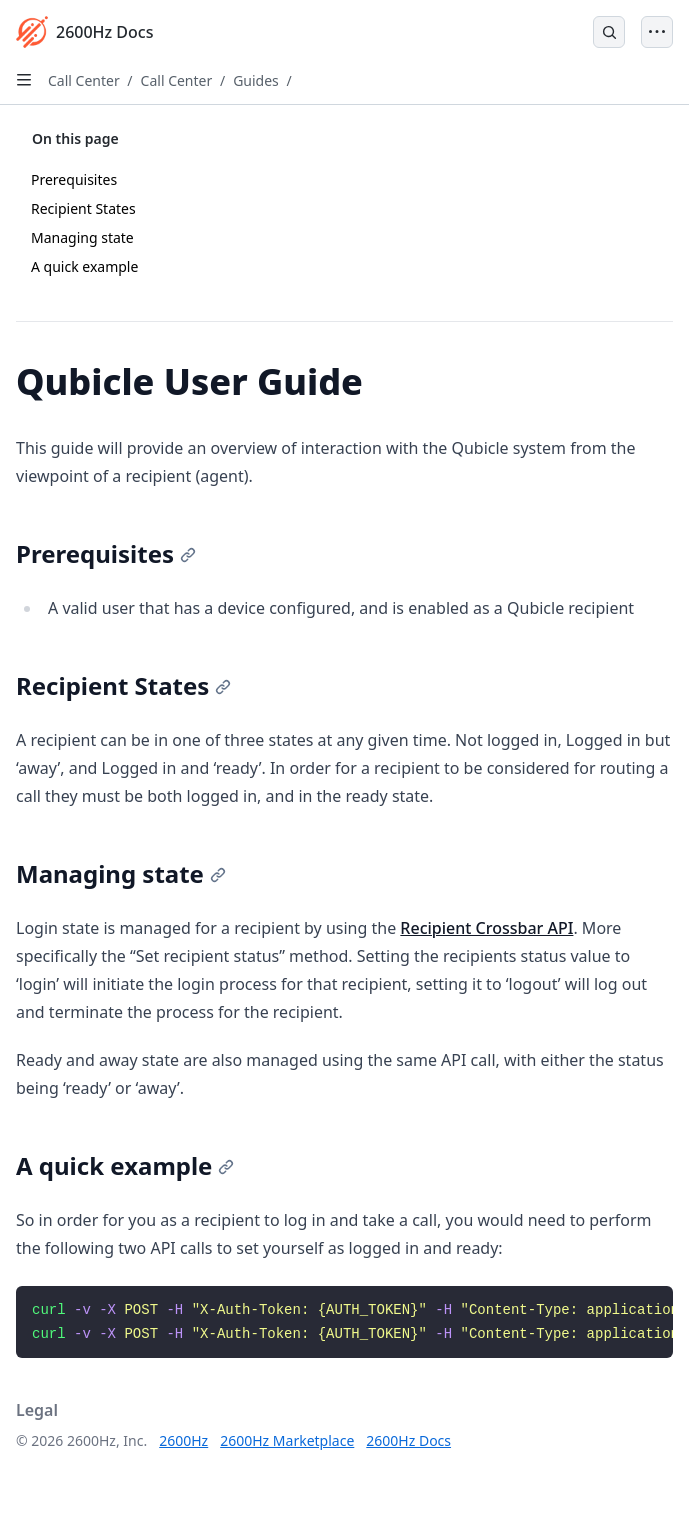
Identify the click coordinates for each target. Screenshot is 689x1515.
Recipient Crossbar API (486, 928)
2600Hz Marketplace (287, 1440)
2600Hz (183, 1440)
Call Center (84, 80)
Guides (256, 80)
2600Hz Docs (408, 1440)
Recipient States (83, 208)
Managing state (82, 237)
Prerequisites (74, 179)
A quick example (84, 266)
